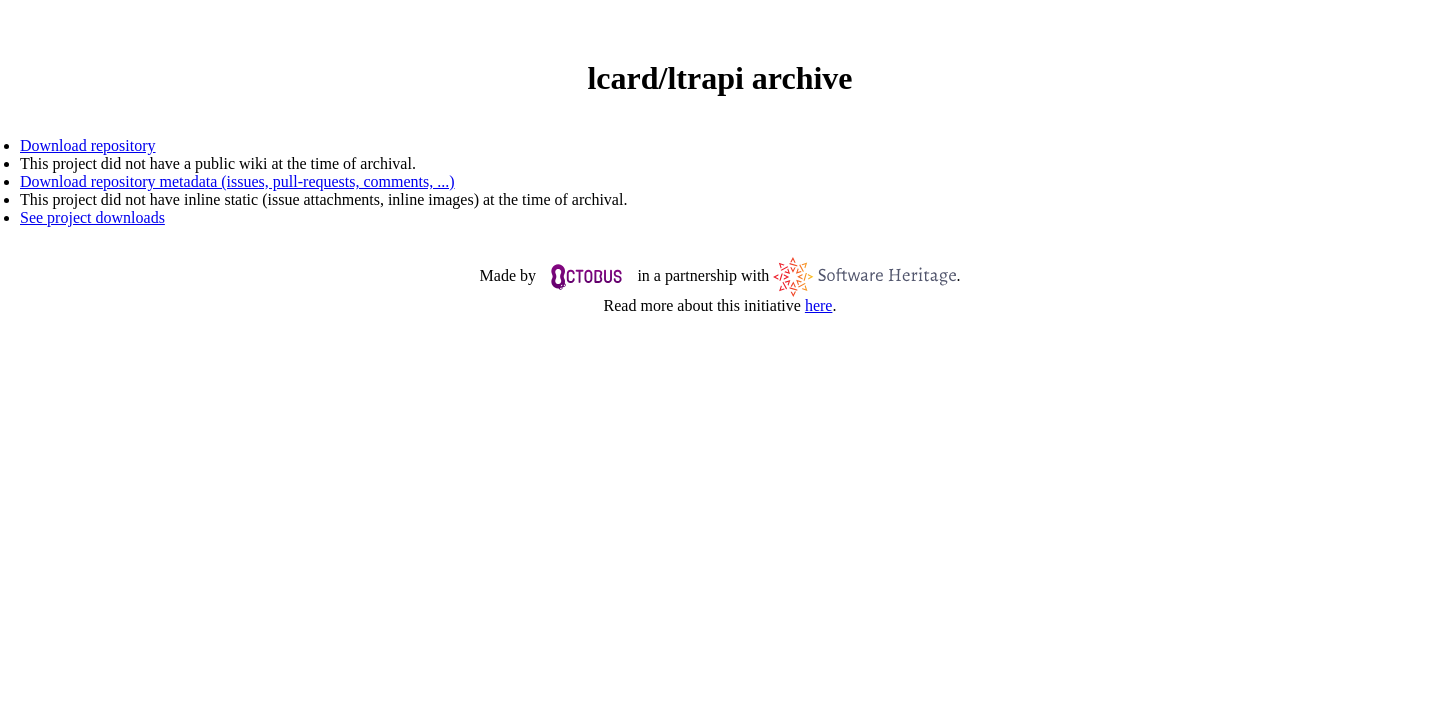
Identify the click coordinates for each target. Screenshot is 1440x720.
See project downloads (92, 217)
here (819, 305)
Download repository (88, 145)
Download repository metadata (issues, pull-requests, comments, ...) (237, 181)
